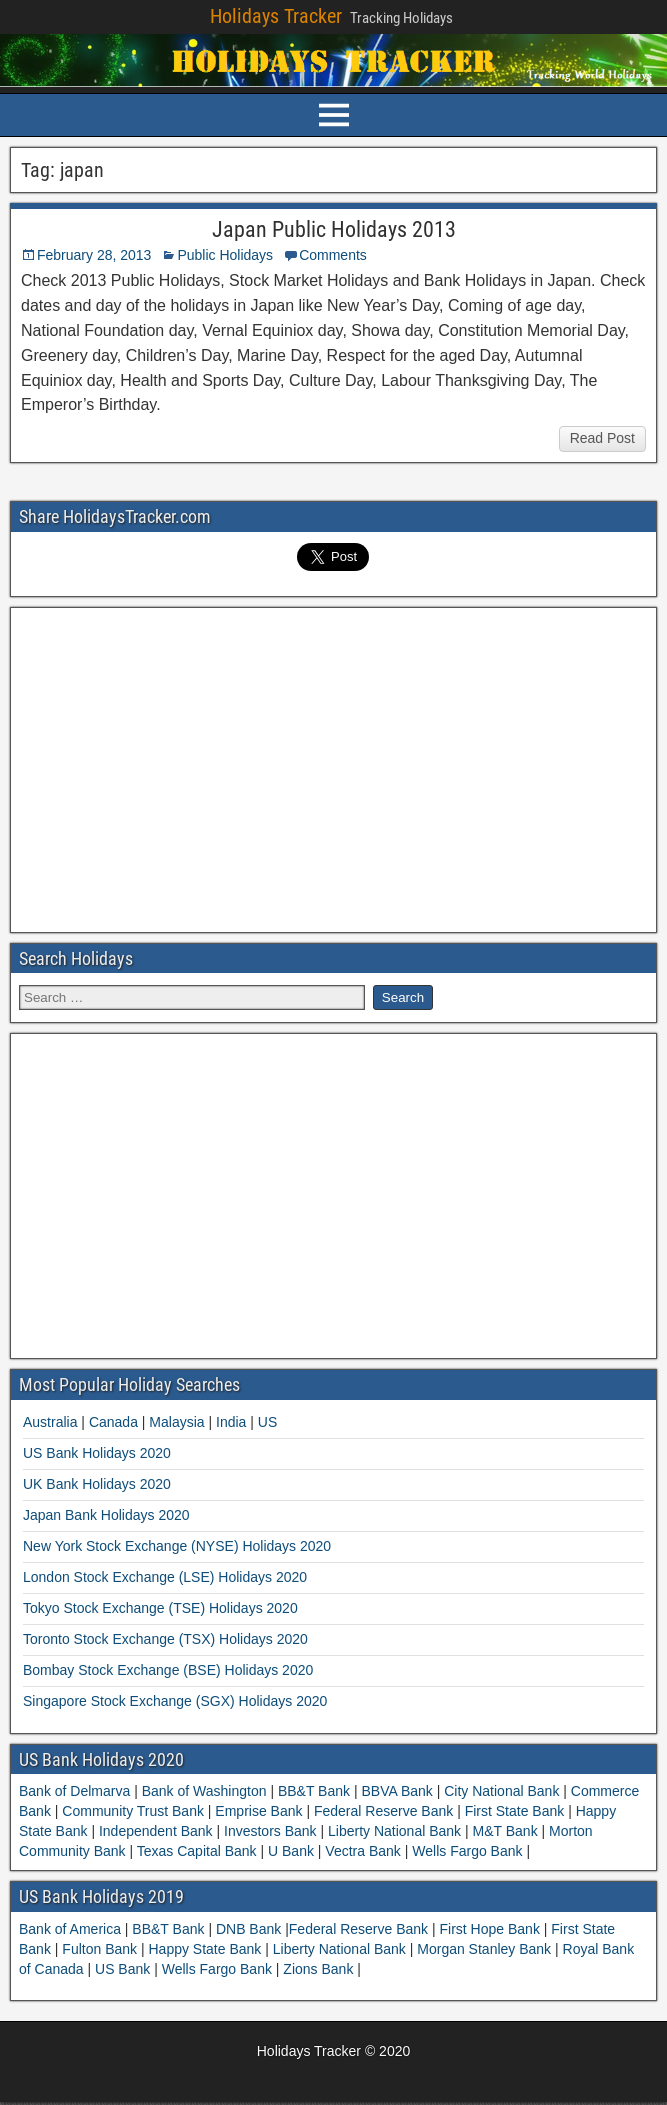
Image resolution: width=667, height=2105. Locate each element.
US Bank (124, 1969)
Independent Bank (155, 1831)
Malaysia (176, 1422)
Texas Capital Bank (196, 1851)
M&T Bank (505, 1831)
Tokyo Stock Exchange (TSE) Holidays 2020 (160, 1608)
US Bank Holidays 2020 (97, 1453)
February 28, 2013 (94, 255)
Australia (50, 1422)
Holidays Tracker (276, 16)
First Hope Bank (492, 1929)
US (267, 1422)
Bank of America (72, 1929)
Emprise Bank (258, 1811)
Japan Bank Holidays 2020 (106, 1515)
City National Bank (501, 1791)
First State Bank (514, 1811)
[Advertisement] (334, 767)
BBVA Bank (397, 1791)
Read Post (602, 438)
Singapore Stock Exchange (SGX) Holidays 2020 (175, 1701)
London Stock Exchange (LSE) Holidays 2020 (165, 1577)
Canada (113, 1422)
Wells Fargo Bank (467, 1851)
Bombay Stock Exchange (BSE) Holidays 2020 (168, 1670)
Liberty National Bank (394, 1831)
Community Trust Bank (132, 1811)
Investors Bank (270, 1831)
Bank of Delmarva (76, 1791)
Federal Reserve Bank (383, 1811)
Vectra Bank (362, 1851)
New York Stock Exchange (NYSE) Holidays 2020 (177, 1546)
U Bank (291, 1851)
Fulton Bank (101, 1949)
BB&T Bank (314, 1791)
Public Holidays (225, 255)
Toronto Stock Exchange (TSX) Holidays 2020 (165, 1639)
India (231, 1422)
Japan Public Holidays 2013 (334, 229)
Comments (333, 255)
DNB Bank (250, 1929)
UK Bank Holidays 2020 (97, 1484)
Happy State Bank (206, 1949)
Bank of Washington (204, 1791)
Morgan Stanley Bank (486, 1949)
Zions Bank (320, 1969)
